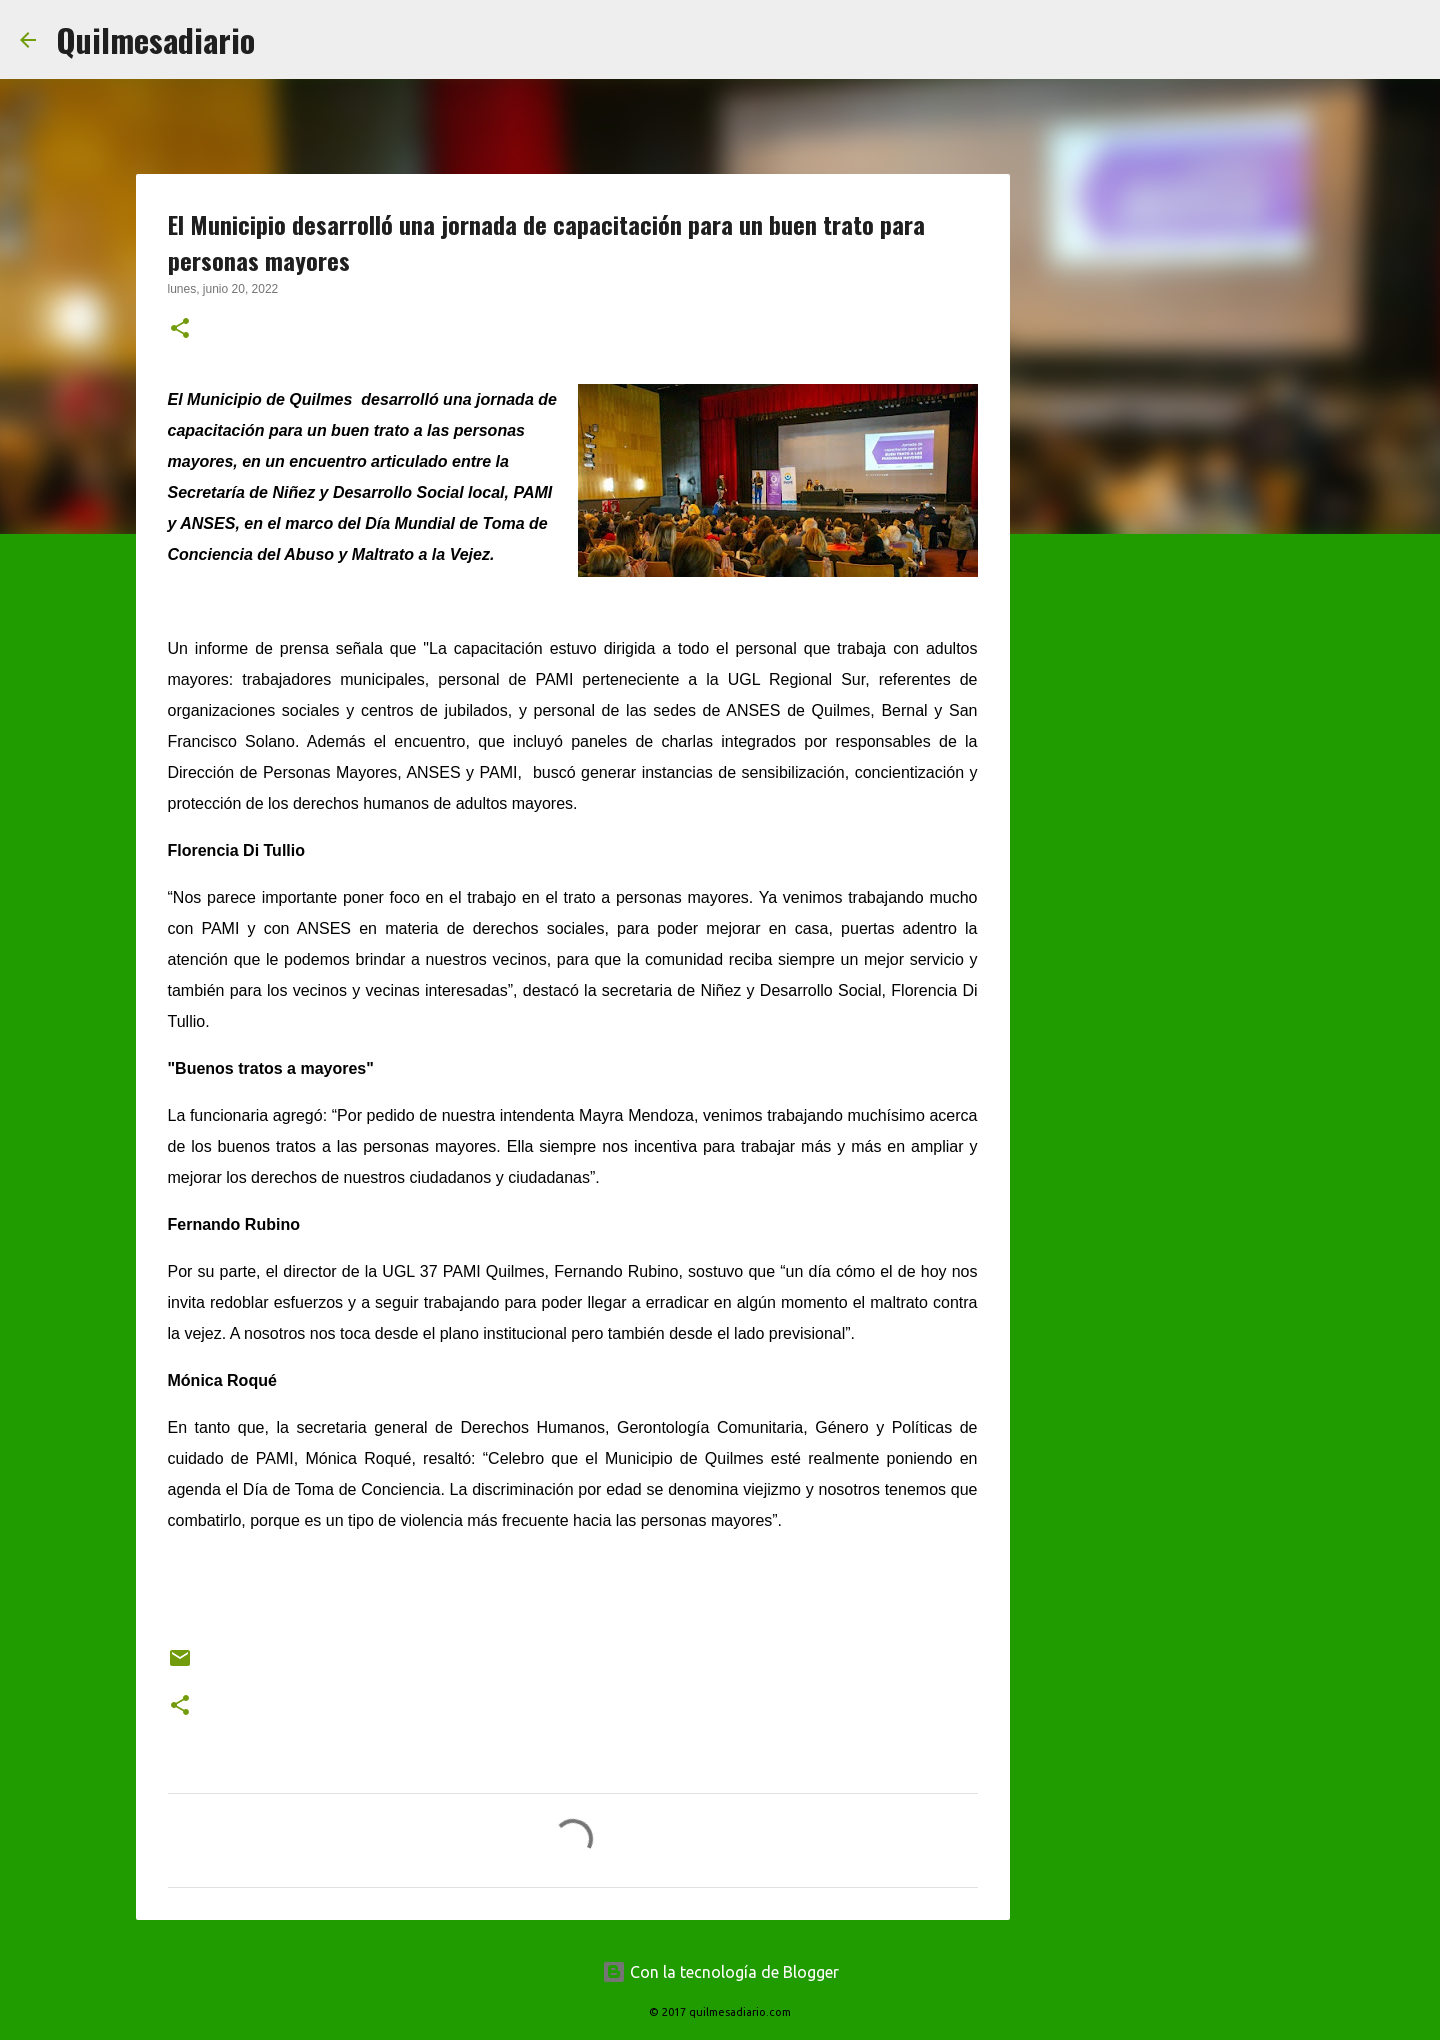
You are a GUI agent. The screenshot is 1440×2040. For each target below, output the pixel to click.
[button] (180, 330)
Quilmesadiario (155, 39)
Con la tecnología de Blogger (720, 1972)
